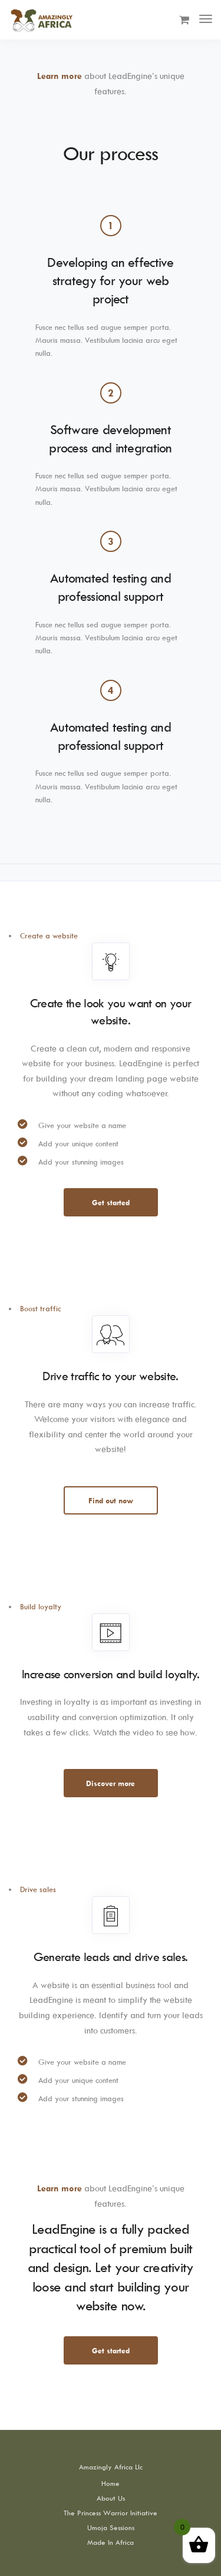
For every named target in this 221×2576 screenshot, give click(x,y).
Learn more (59, 75)
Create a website (49, 935)
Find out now (110, 1500)
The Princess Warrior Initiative (110, 2512)
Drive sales (38, 1889)
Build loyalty (40, 1606)
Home (110, 2483)
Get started (111, 1202)
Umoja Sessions (110, 2527)
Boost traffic (40, 1308)
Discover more (110, 1783)
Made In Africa (110, 2542)
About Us (111, 2498)
